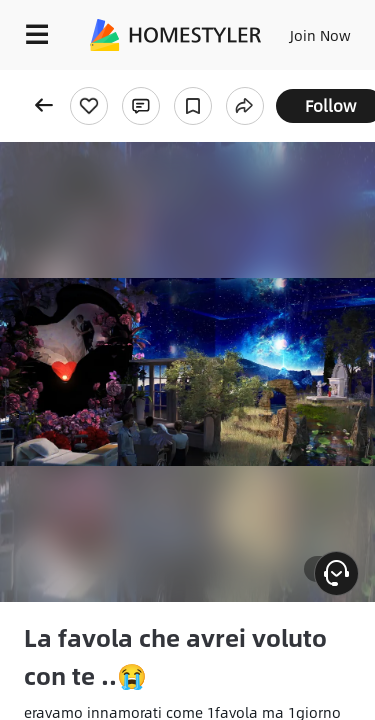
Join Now (320, 35)
